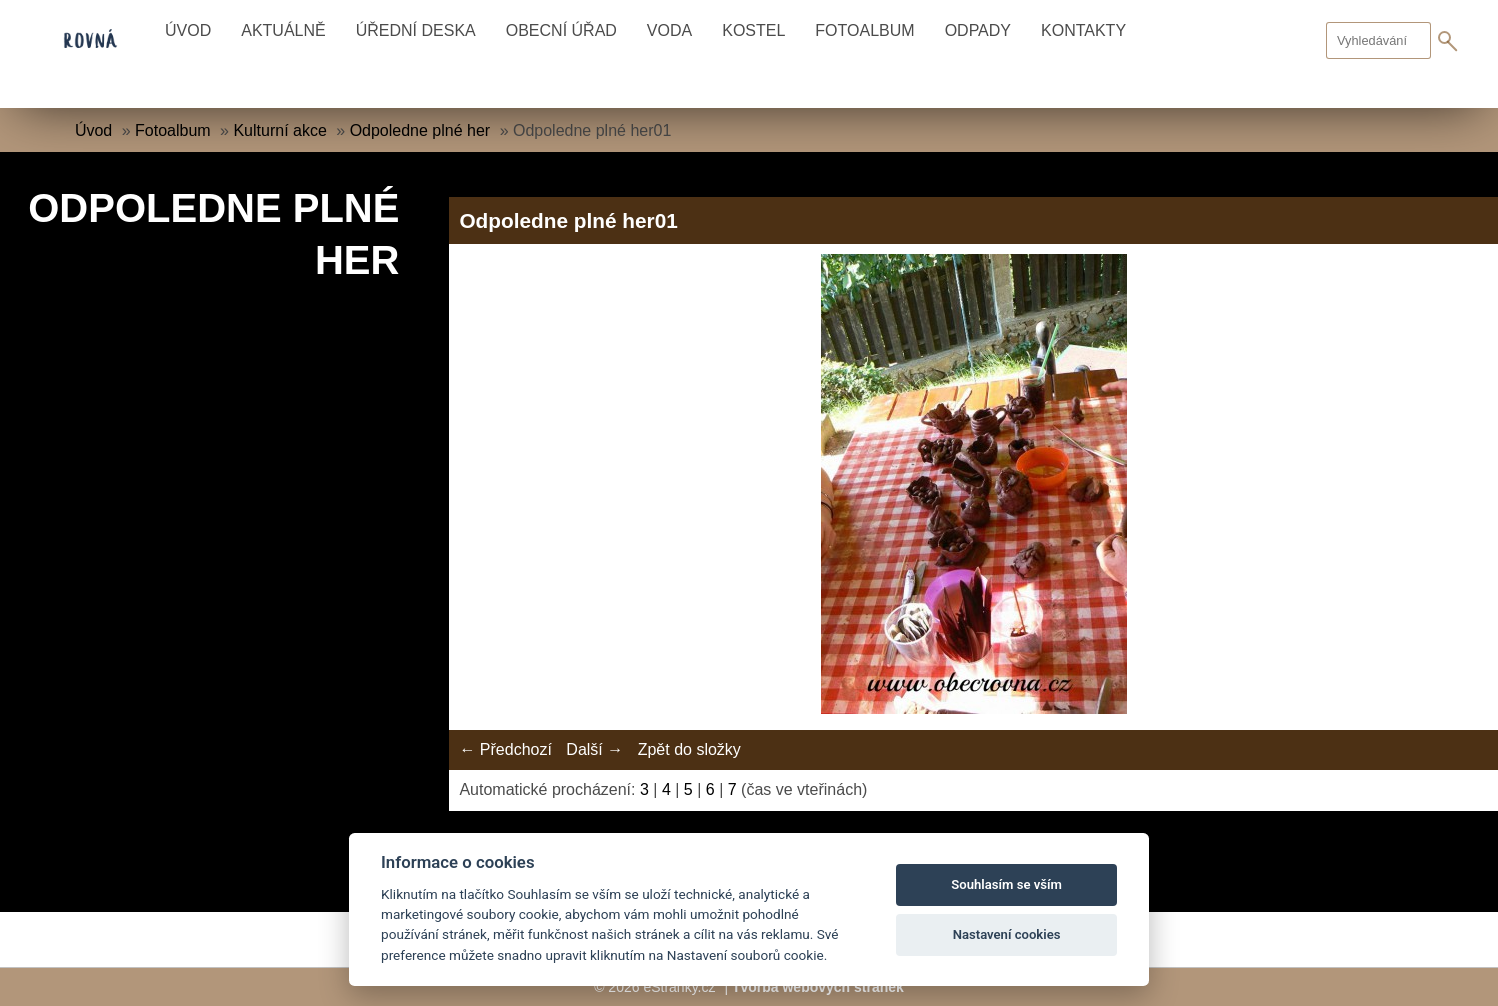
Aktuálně (283, 30)
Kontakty (1083, 30)
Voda (669, 30)
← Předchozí (505, 749)
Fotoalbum (864, 30)
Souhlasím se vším (1006, 884)
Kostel (753, 30)
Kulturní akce (279, 130)
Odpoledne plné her (422, 130)
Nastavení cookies (1007, 934)
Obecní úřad (561, 30)
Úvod (188, 30)
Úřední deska (416, 30)
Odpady (978, 30)
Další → (594, 749)
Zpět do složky (689, 749)
